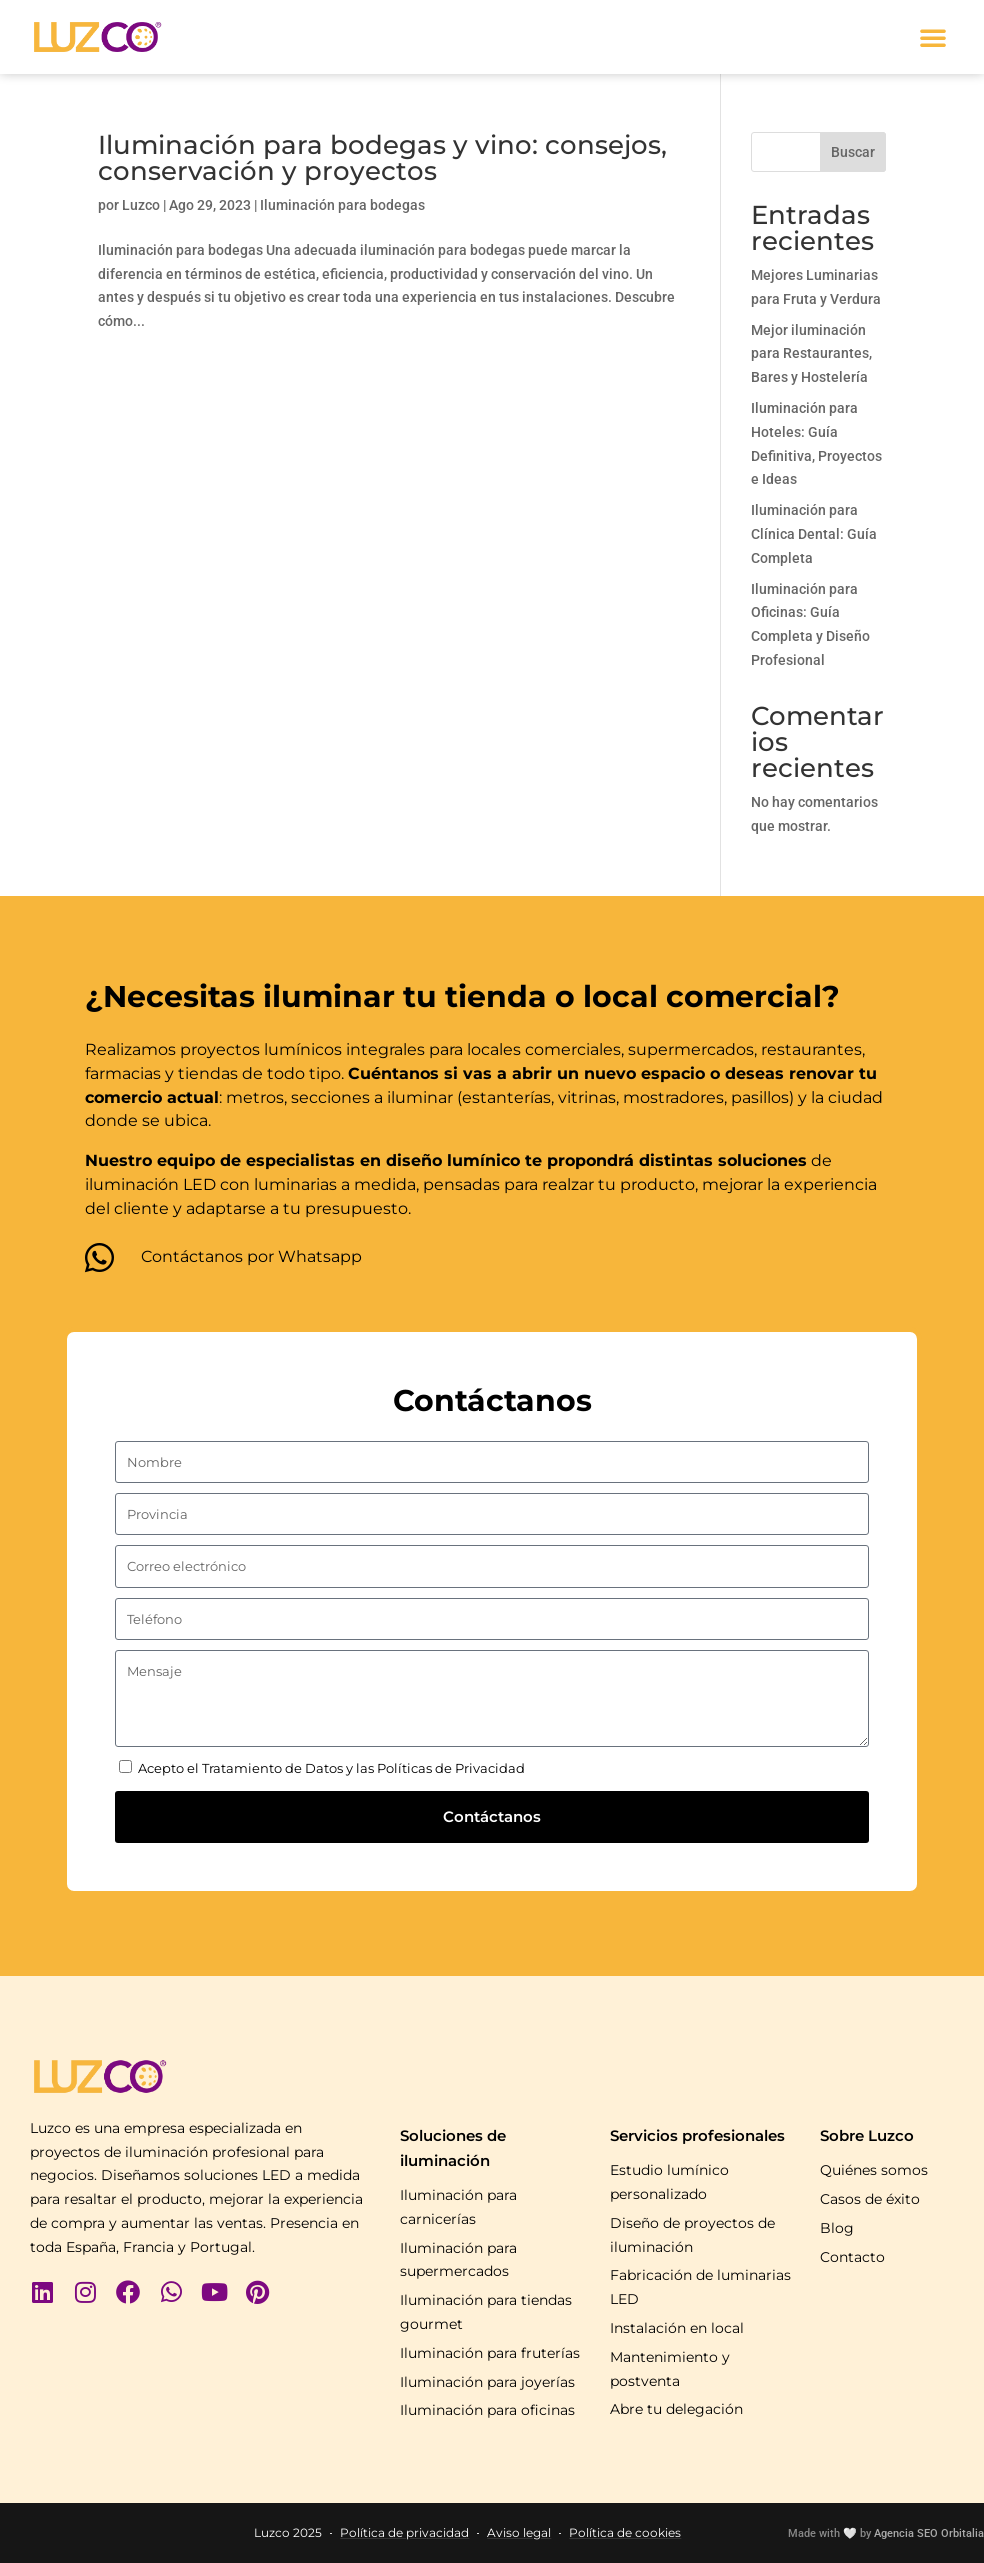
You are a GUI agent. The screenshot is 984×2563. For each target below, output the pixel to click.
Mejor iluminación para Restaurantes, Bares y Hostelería (811, 354)
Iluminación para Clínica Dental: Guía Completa (814, 534)
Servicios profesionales (697, 2135)
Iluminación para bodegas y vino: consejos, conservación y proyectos (382, 158)
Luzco (141, 205)
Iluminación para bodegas (342, 205)
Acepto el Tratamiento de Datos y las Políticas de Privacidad (331, 1768)
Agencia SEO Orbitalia (929, 2533)
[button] (933, 37)
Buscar (853, 152)
